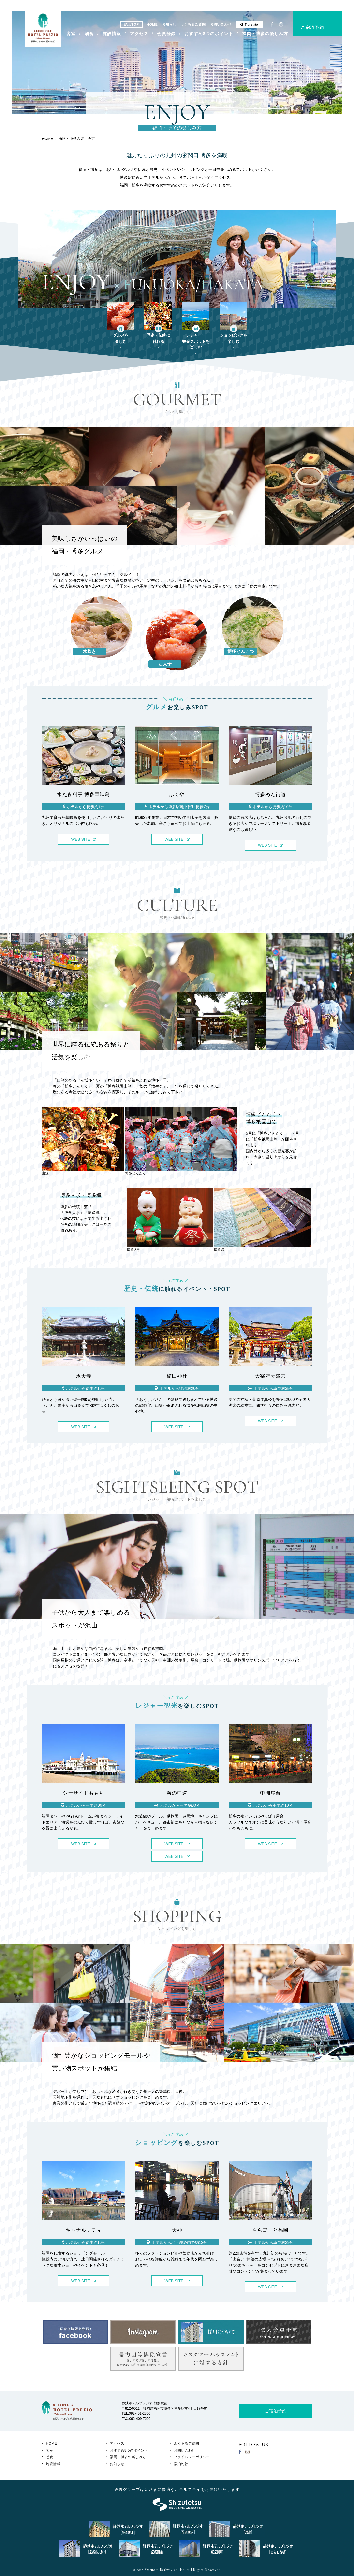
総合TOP (131, 24)
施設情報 (112, 34)
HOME (152, 24)
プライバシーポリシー (192, 2457)
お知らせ (169, 24)
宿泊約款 (181, 2464)
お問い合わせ (220, 24)
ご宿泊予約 (312, 27)
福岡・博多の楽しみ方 (265, 34)
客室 (70, 34)
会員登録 (166, 34)
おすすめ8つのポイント (208, 34)
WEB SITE (80, 839)
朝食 (89, 34)
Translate (249, 24)
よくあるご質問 (193, 24)
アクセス (139, 34)
